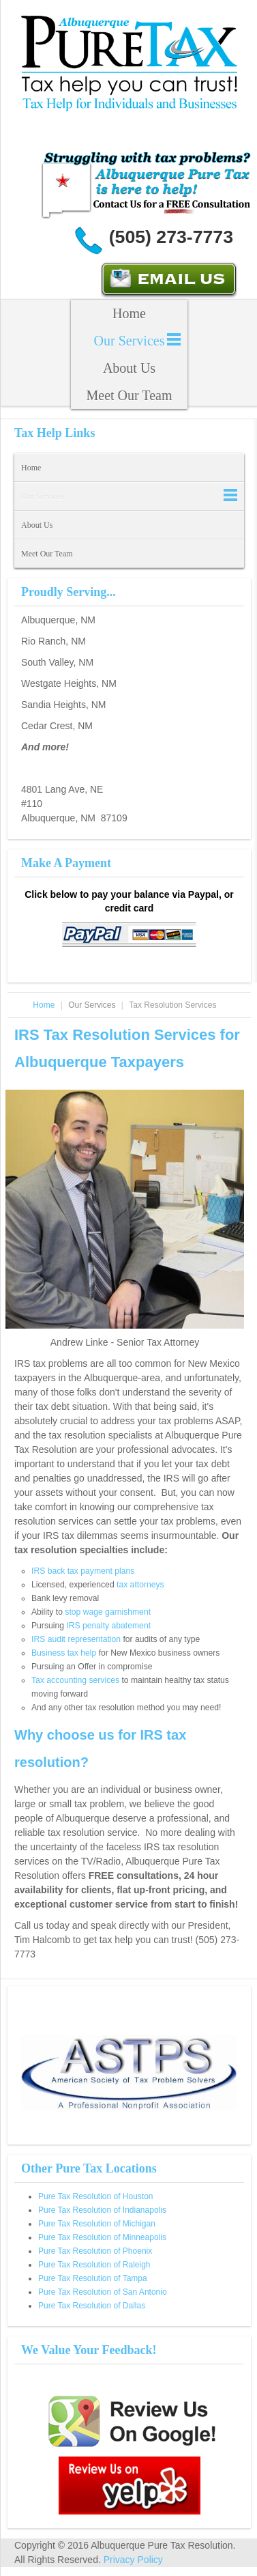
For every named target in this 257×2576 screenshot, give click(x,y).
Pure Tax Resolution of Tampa (92, 2278)
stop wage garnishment (108, 1612)
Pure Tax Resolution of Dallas (91, 2305)
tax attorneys (140, 1584)
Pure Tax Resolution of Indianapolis (102, 2210)
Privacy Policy (133, 2559)
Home (129, 313)
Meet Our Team (129, 395)
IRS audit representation (76, 1639)
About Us (129, 368)
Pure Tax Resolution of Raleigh (94, 2264)
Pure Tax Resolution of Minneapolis (102, 2237)
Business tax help (63, 1653)
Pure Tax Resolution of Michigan (96, 2223)
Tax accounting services (75, 1680)
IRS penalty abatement (108, 1625)
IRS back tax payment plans (82, 1571)
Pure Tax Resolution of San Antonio (102, 2292)
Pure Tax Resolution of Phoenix (95, 2251)
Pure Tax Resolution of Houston (95, 2196)
